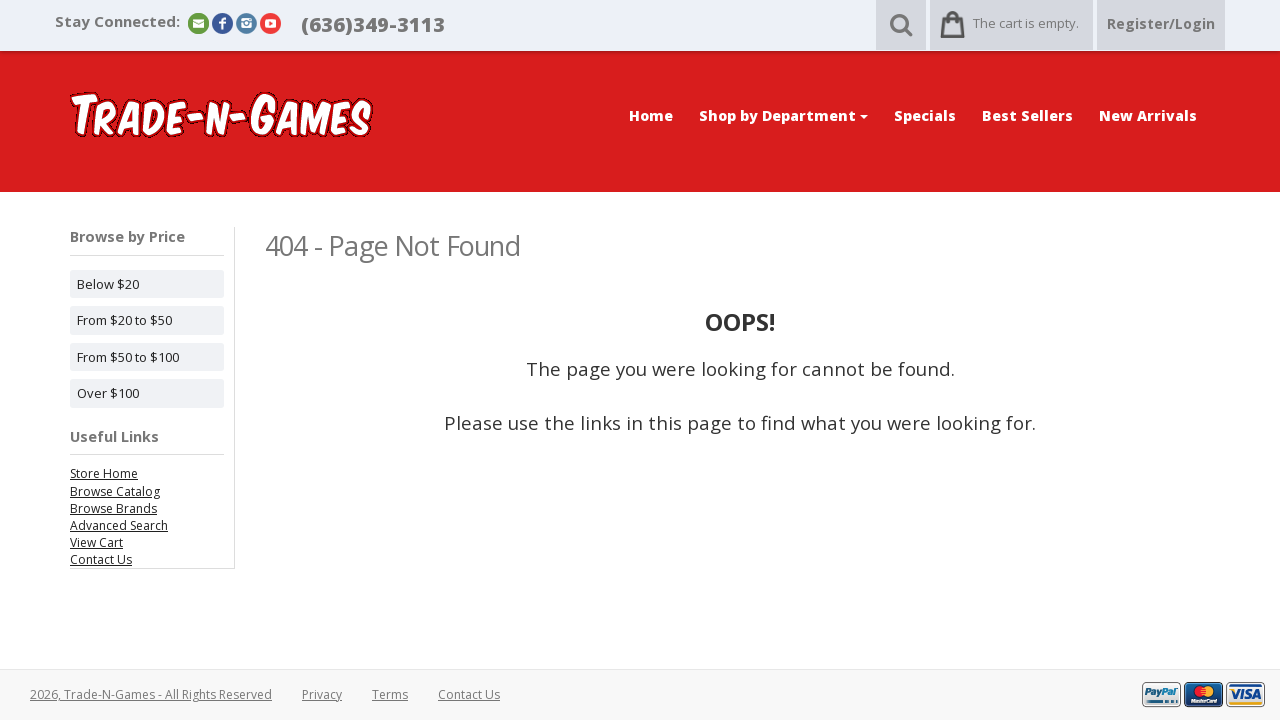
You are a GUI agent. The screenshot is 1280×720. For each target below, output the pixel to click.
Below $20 (108, 284)
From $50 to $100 (128, 357)
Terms (390, 694)
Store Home (104, 473)
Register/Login (1161, 23)
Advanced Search (119, 525)
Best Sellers (1027, 115)
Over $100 (108, 393)
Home (651, 115)
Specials (925, 115)
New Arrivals (1148, 115)
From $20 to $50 (124, 320)
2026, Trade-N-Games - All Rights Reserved (151, 694)
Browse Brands (113, 508)
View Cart (96, 542)
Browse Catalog (115, 491)
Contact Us (101, 559)
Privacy (322, 694)
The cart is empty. (1026, 23)
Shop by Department (783, 115)
